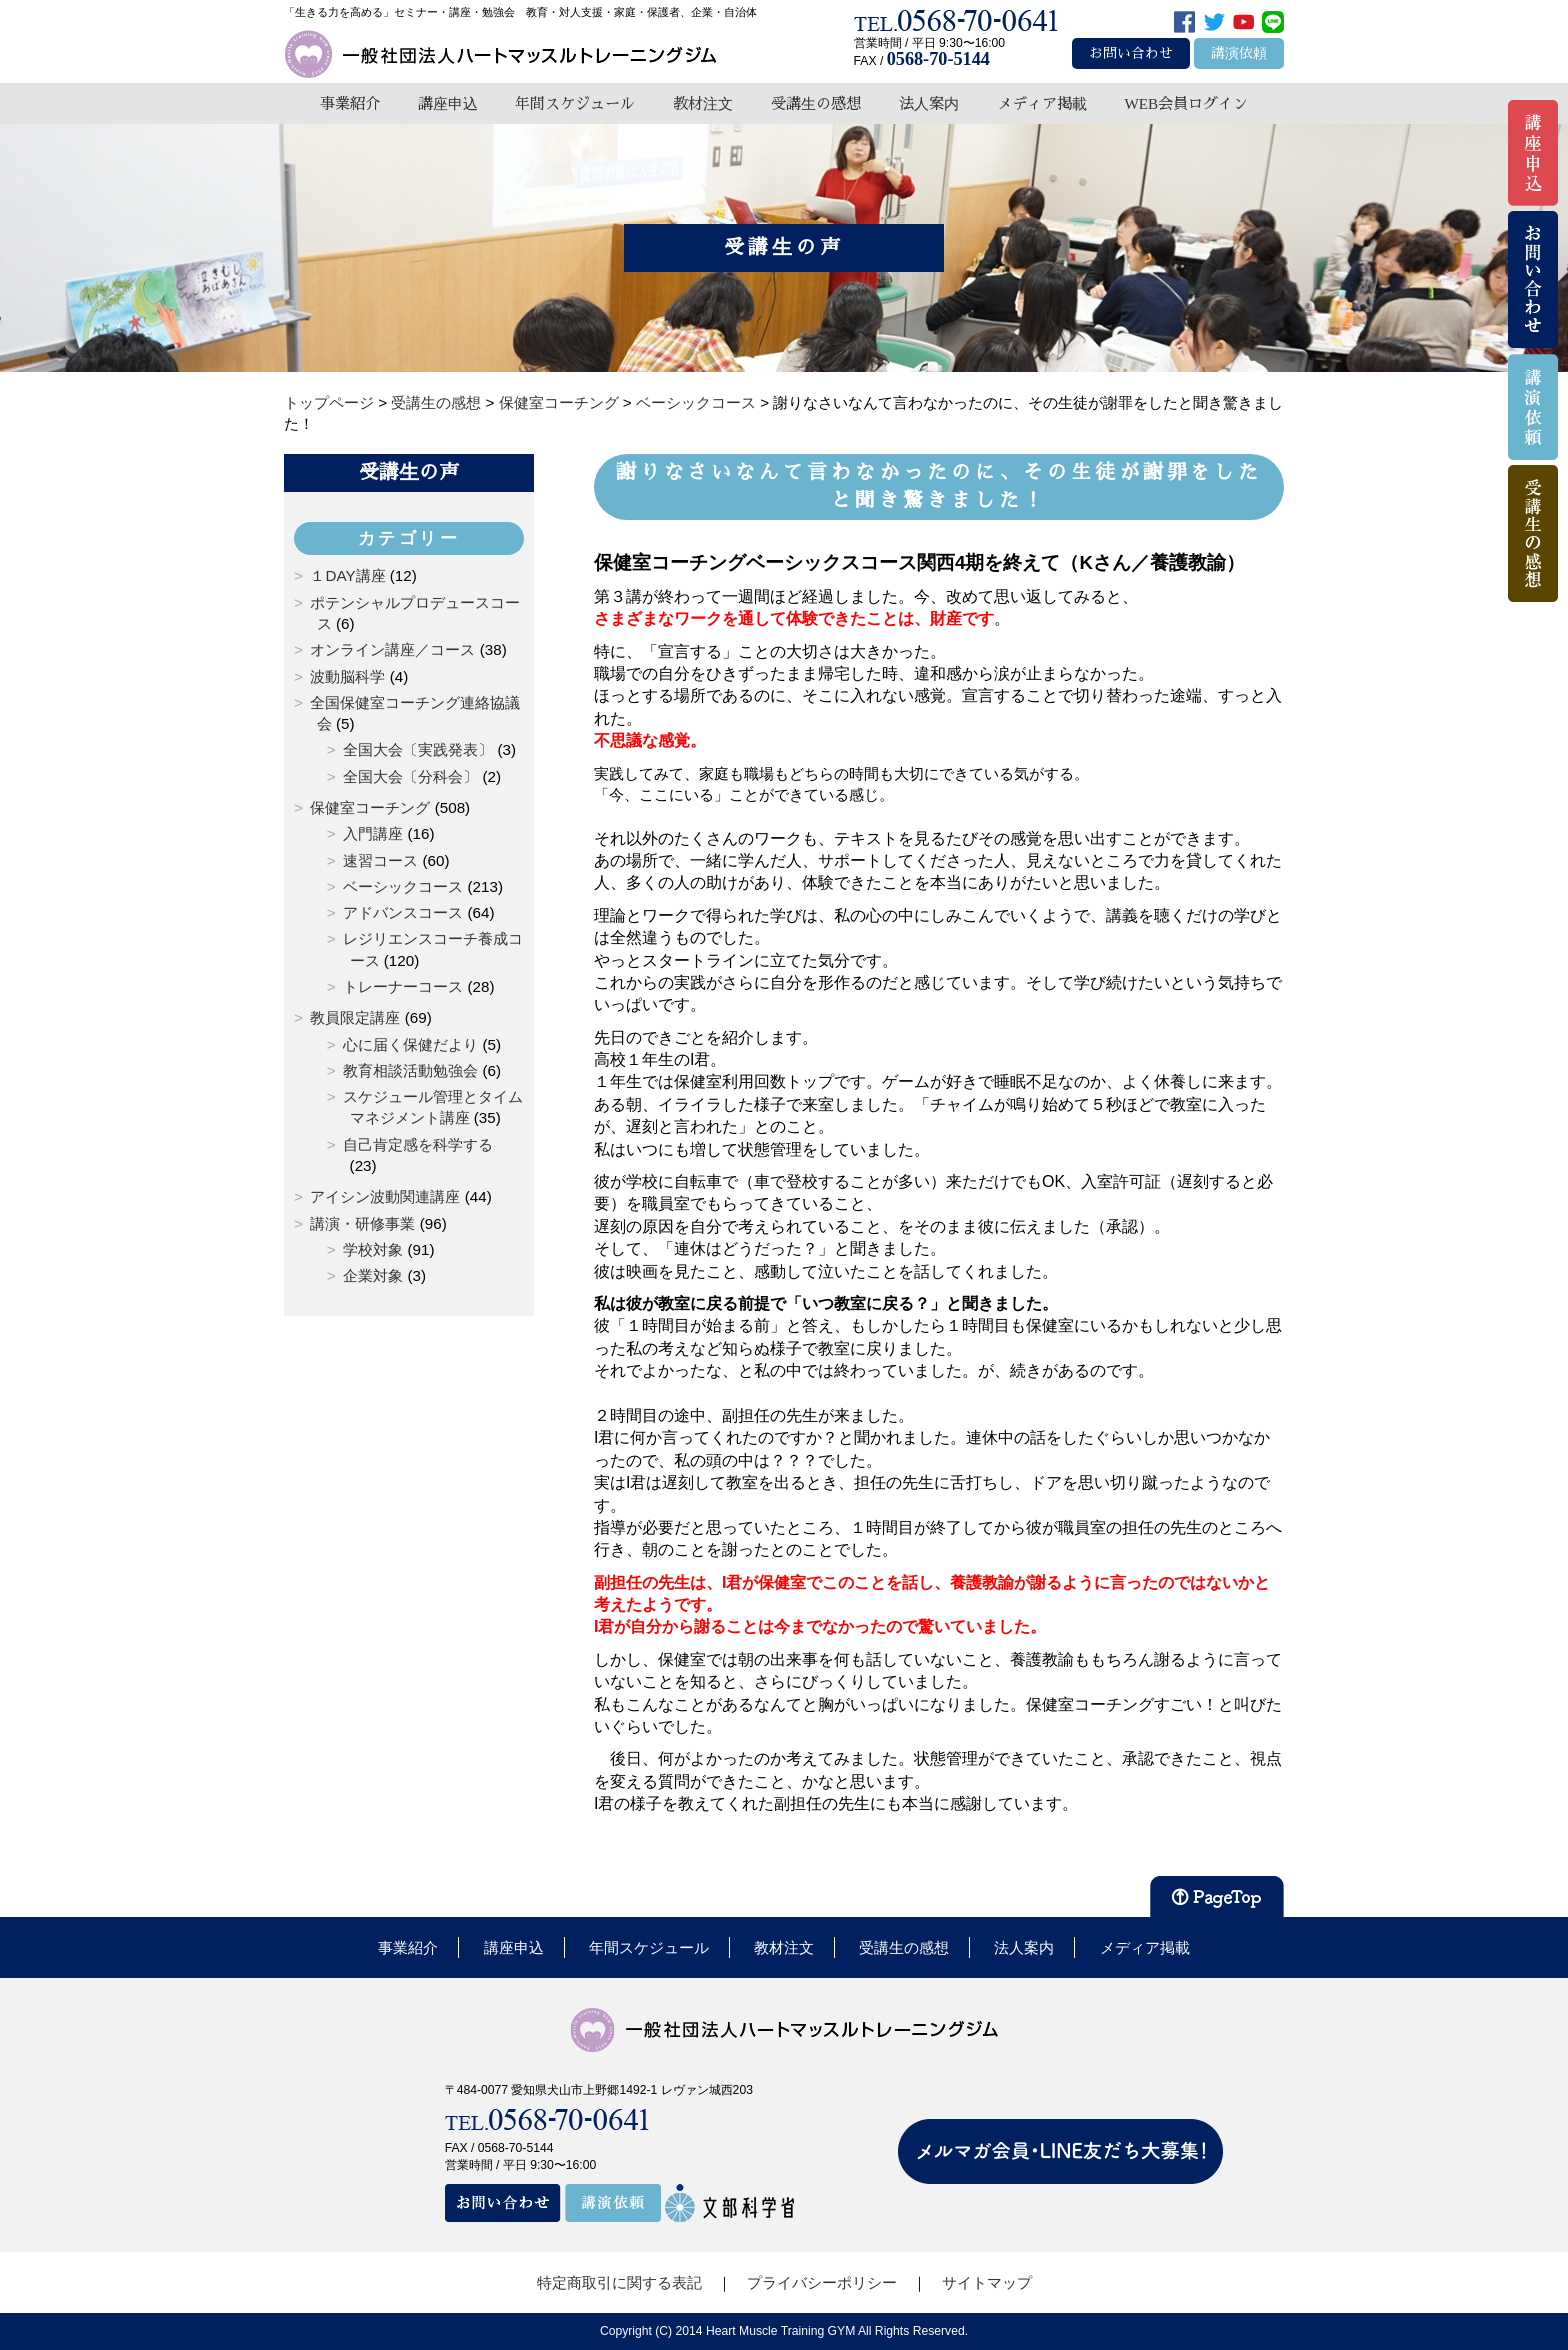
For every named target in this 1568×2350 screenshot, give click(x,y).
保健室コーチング (370, 807)
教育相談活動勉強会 (410, 1070)
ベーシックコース (403, 886)
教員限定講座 (355, 1017)
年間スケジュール (575, 103)
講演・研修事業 (362, 1223)
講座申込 (448, 103)
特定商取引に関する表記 (619, 2282)
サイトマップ (987, 2282)
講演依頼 (1239, 53)
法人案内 (929, 103)
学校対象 (373, 1249)
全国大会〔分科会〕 (410, 776)
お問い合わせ (1131, 53)
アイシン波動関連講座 (385, 1196)
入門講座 (373, 833)
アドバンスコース (403, 912)
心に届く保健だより (410, 1044)
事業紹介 (350, 103)
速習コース (380, 860)
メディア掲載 (1042, 103)
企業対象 (373, 1275)
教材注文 (703, 103)
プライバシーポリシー (822, 2282)
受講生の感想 (816, 103)
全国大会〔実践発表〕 (418, 749)
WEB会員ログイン (1186, 103)
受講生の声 (409, 472)
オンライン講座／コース (392, 649)
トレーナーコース (403, 986)
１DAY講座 (347, 575)
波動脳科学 (347, 676)
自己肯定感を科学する (418, 1144)
